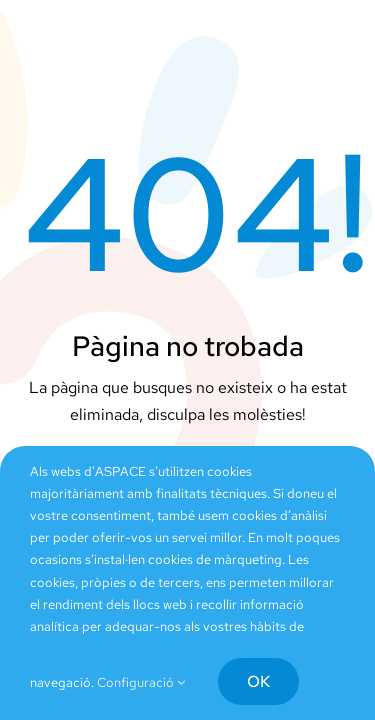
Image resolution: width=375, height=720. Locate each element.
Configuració (141, 682)
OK (258, 681)
